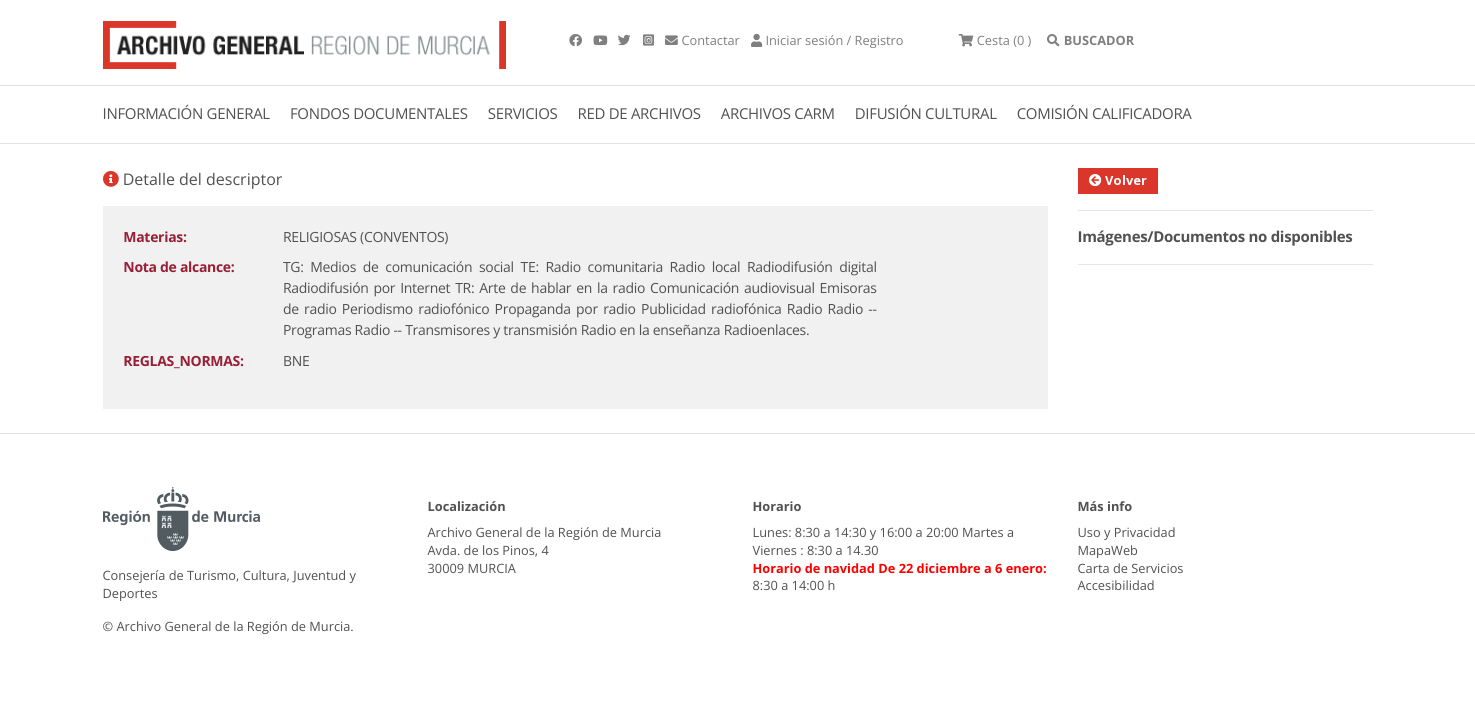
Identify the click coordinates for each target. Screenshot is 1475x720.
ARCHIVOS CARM (778, 114)
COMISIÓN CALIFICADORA (1104, 114)
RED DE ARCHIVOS (639, 114)
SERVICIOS (523, 114)
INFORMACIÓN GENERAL (186, 114)
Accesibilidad (1116, 585)
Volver (1118, 180)
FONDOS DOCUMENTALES (379, 114)
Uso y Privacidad (1127, 532)
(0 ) (995, 40)
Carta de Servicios (1131, 568)
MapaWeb (1108, 550)
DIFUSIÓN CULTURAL (926, 114)
